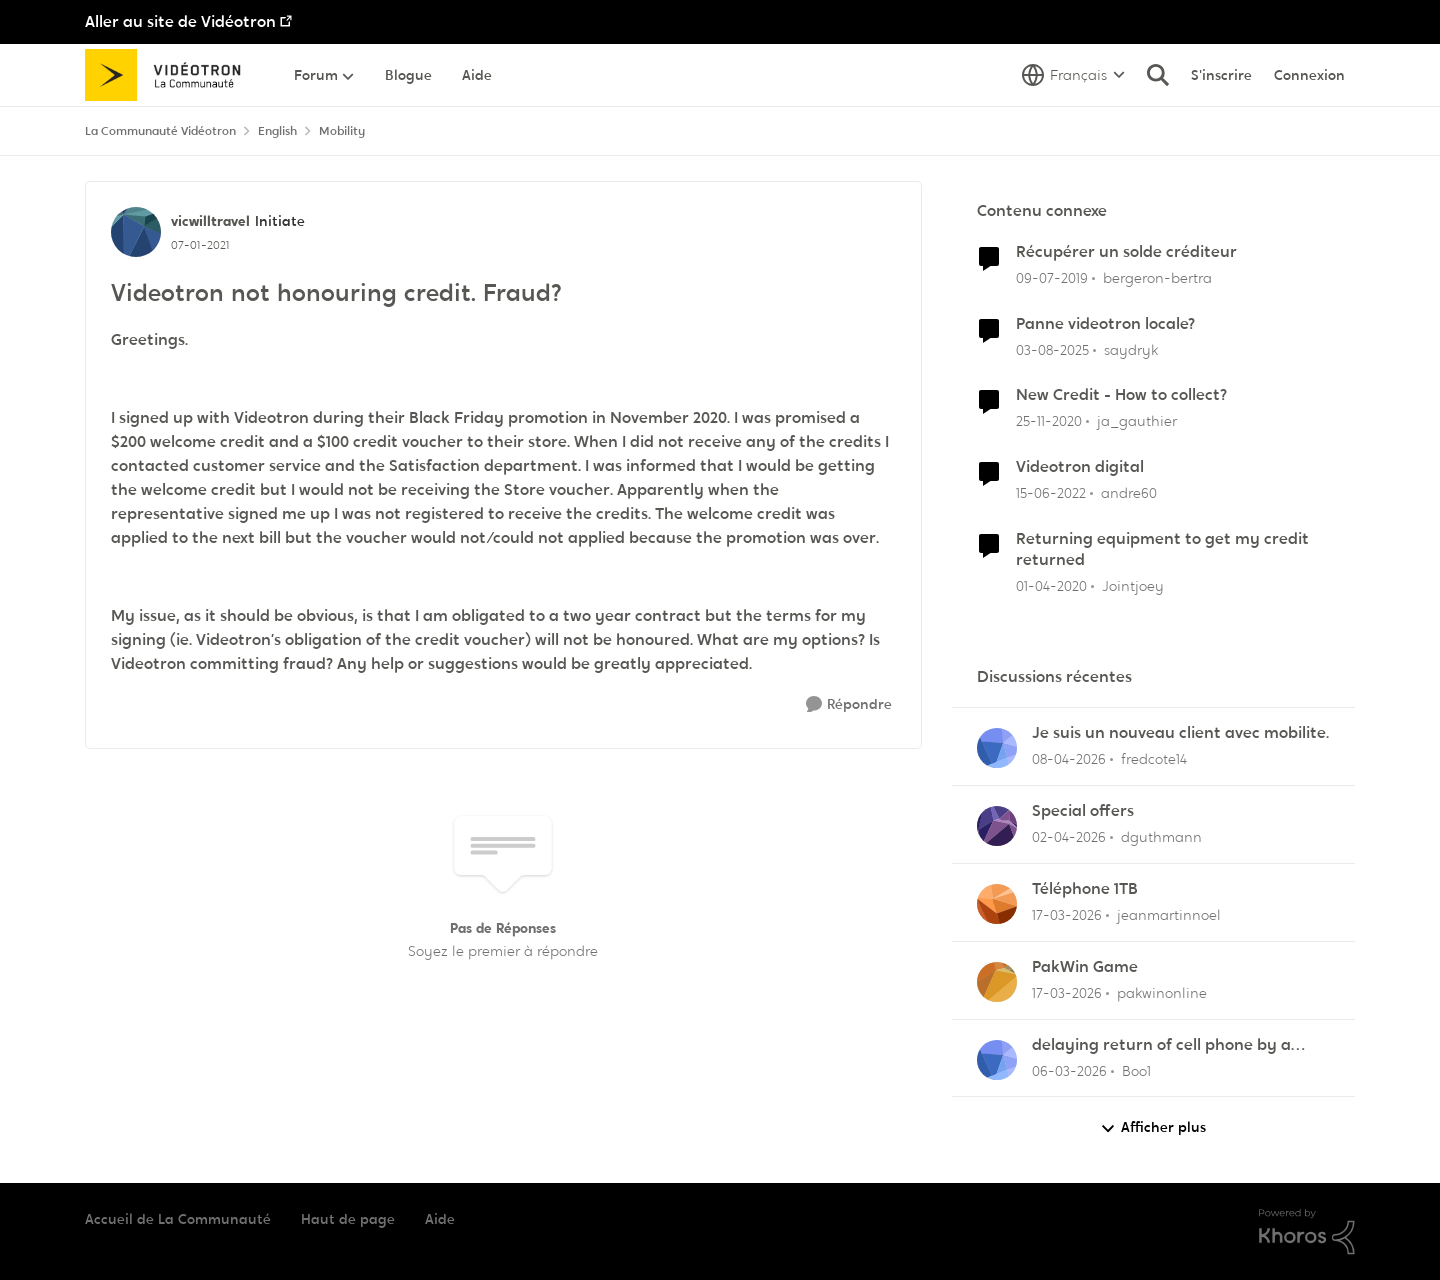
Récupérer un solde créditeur (1126, 252)
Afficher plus (1153, 1127)
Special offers (1083, 811)
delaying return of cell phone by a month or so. (1161, 1045)
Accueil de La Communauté (178, 1219)
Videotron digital (1080, 467)
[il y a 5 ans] (1049, 421)
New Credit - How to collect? (1121, 395)
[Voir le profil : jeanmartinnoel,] (997, 904)
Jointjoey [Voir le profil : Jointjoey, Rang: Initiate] (1133, 586)
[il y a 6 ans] (1051, 586)
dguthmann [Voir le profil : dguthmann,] (1161, 837)
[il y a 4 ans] (1051, 493)
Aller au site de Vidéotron (180, 21)
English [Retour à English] (277, 131)
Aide (440, 1219)
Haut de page (348, 1219)
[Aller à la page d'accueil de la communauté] (169, 75)
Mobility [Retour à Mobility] (342, 131)
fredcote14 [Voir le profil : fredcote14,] (1154, 759)
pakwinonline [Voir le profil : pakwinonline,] (1162, 993)
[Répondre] (849, 704)
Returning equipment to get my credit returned (1162, 549)
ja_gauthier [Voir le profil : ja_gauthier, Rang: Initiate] (1137, 421)
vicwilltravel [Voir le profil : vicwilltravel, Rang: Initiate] (210, 221)
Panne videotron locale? (1105, 324)
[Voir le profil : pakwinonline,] (997, 982)
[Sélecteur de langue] (1073, 75)
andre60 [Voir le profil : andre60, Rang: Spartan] (1129, 493)
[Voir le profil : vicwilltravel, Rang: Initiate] (136, 232)
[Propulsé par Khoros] (1307, 1232)
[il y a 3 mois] (1069, 759)
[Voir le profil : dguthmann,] (997, 826)
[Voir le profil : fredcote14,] (997, 748)
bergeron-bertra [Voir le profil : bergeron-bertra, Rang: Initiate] (1157, 278)
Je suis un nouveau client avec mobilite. (1180, 733)
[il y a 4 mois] (1067, 915)
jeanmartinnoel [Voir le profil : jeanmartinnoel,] (1169, 915)
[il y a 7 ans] (1052, 278)
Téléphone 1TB (1085, 889)
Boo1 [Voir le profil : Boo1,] (1136, 1070)
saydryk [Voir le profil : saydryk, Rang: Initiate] (1131, 349)
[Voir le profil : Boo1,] (997, 1060)
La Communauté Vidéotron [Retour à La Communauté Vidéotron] (160, 131)
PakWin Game (1085, 967)
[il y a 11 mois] (1052, 349)
